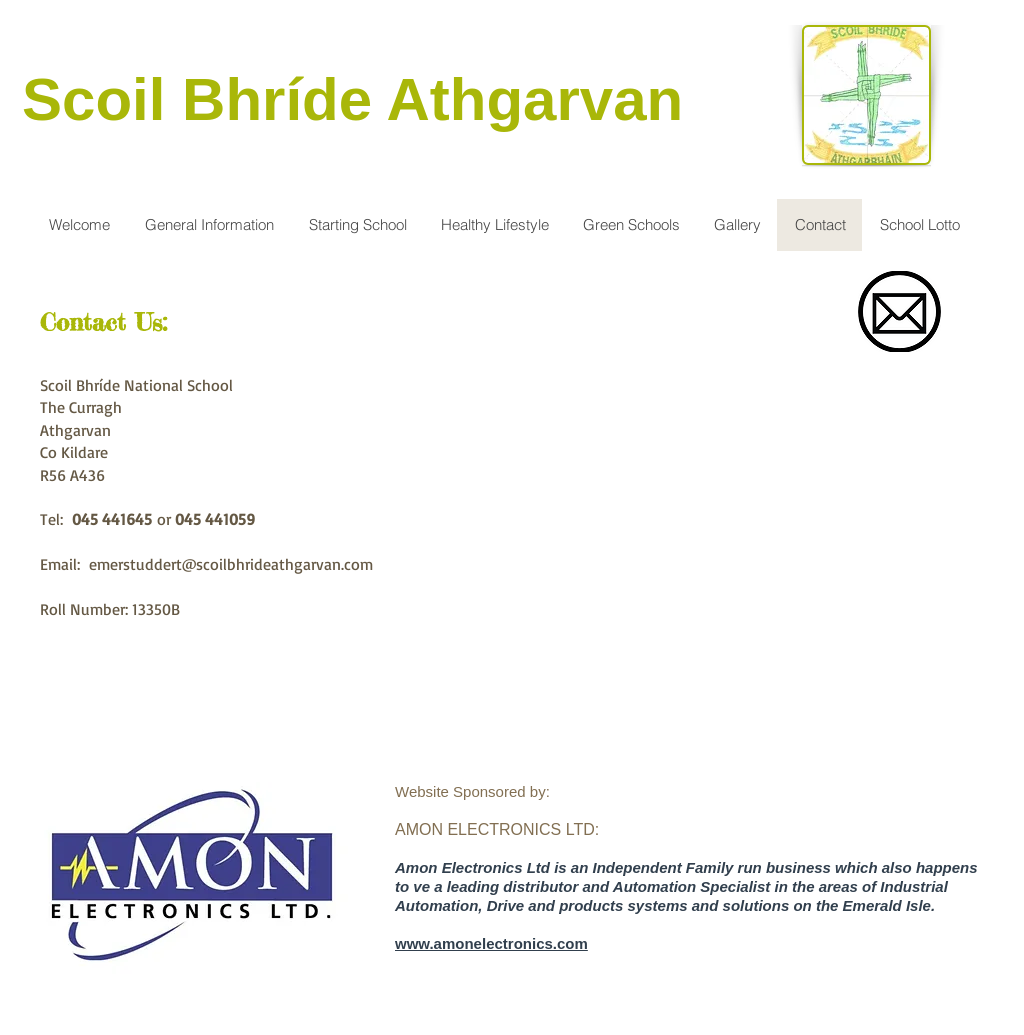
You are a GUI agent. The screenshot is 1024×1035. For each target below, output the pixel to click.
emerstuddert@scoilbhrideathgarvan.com (231, 564)
